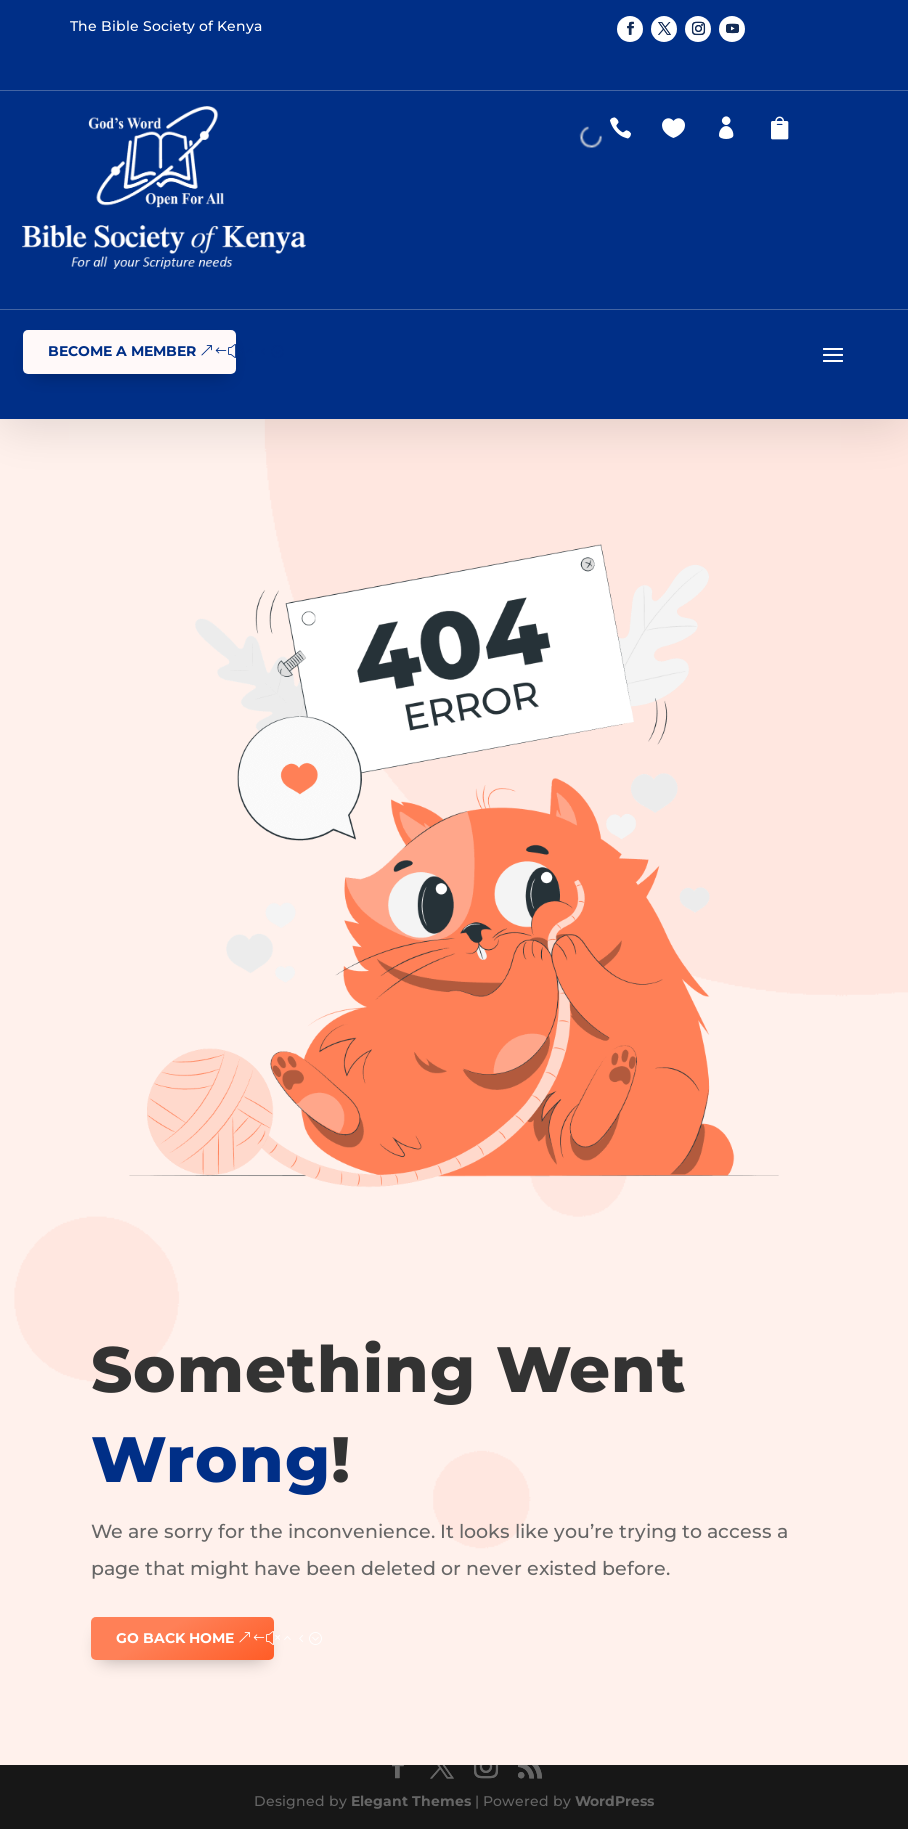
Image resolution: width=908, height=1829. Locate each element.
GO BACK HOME (175, 1638)
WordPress (614, 1801)
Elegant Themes (411, 1801)
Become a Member (122, 351)
